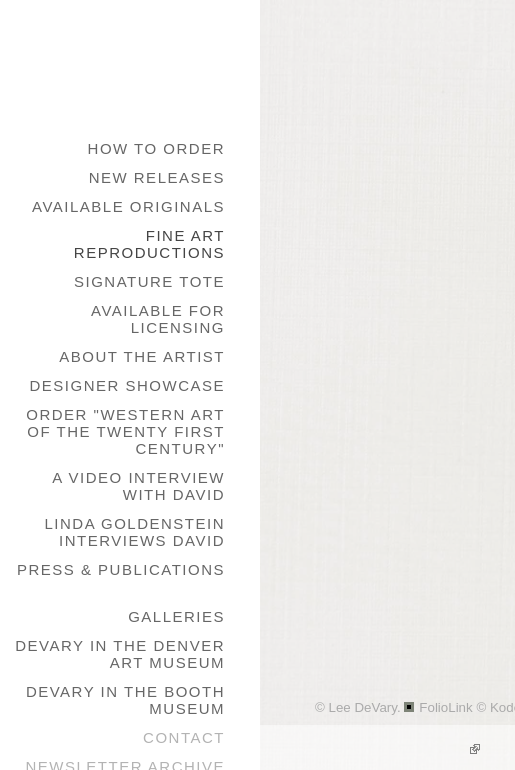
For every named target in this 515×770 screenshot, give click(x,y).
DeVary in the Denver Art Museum (120, 654)
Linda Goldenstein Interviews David (134, 532)
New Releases (157, 177)
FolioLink (445, 707)
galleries (176, 616)
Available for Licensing (158, 319)
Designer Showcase (127, 385)
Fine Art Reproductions (149, 244)
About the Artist (142, 356)
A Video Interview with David (138, 486)
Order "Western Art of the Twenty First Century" (125, 431)
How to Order (156, 148)
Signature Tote (149, 281)
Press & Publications (121, 569)
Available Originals (128, 206)
